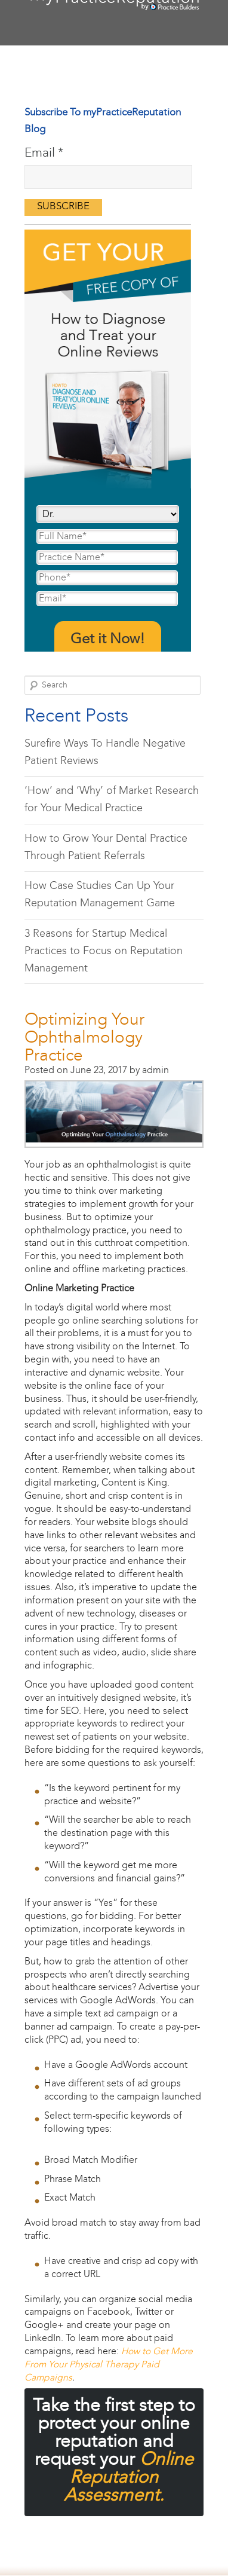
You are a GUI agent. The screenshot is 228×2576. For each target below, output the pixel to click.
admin (155, 1070)
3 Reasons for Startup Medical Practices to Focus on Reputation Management (103, 951)
